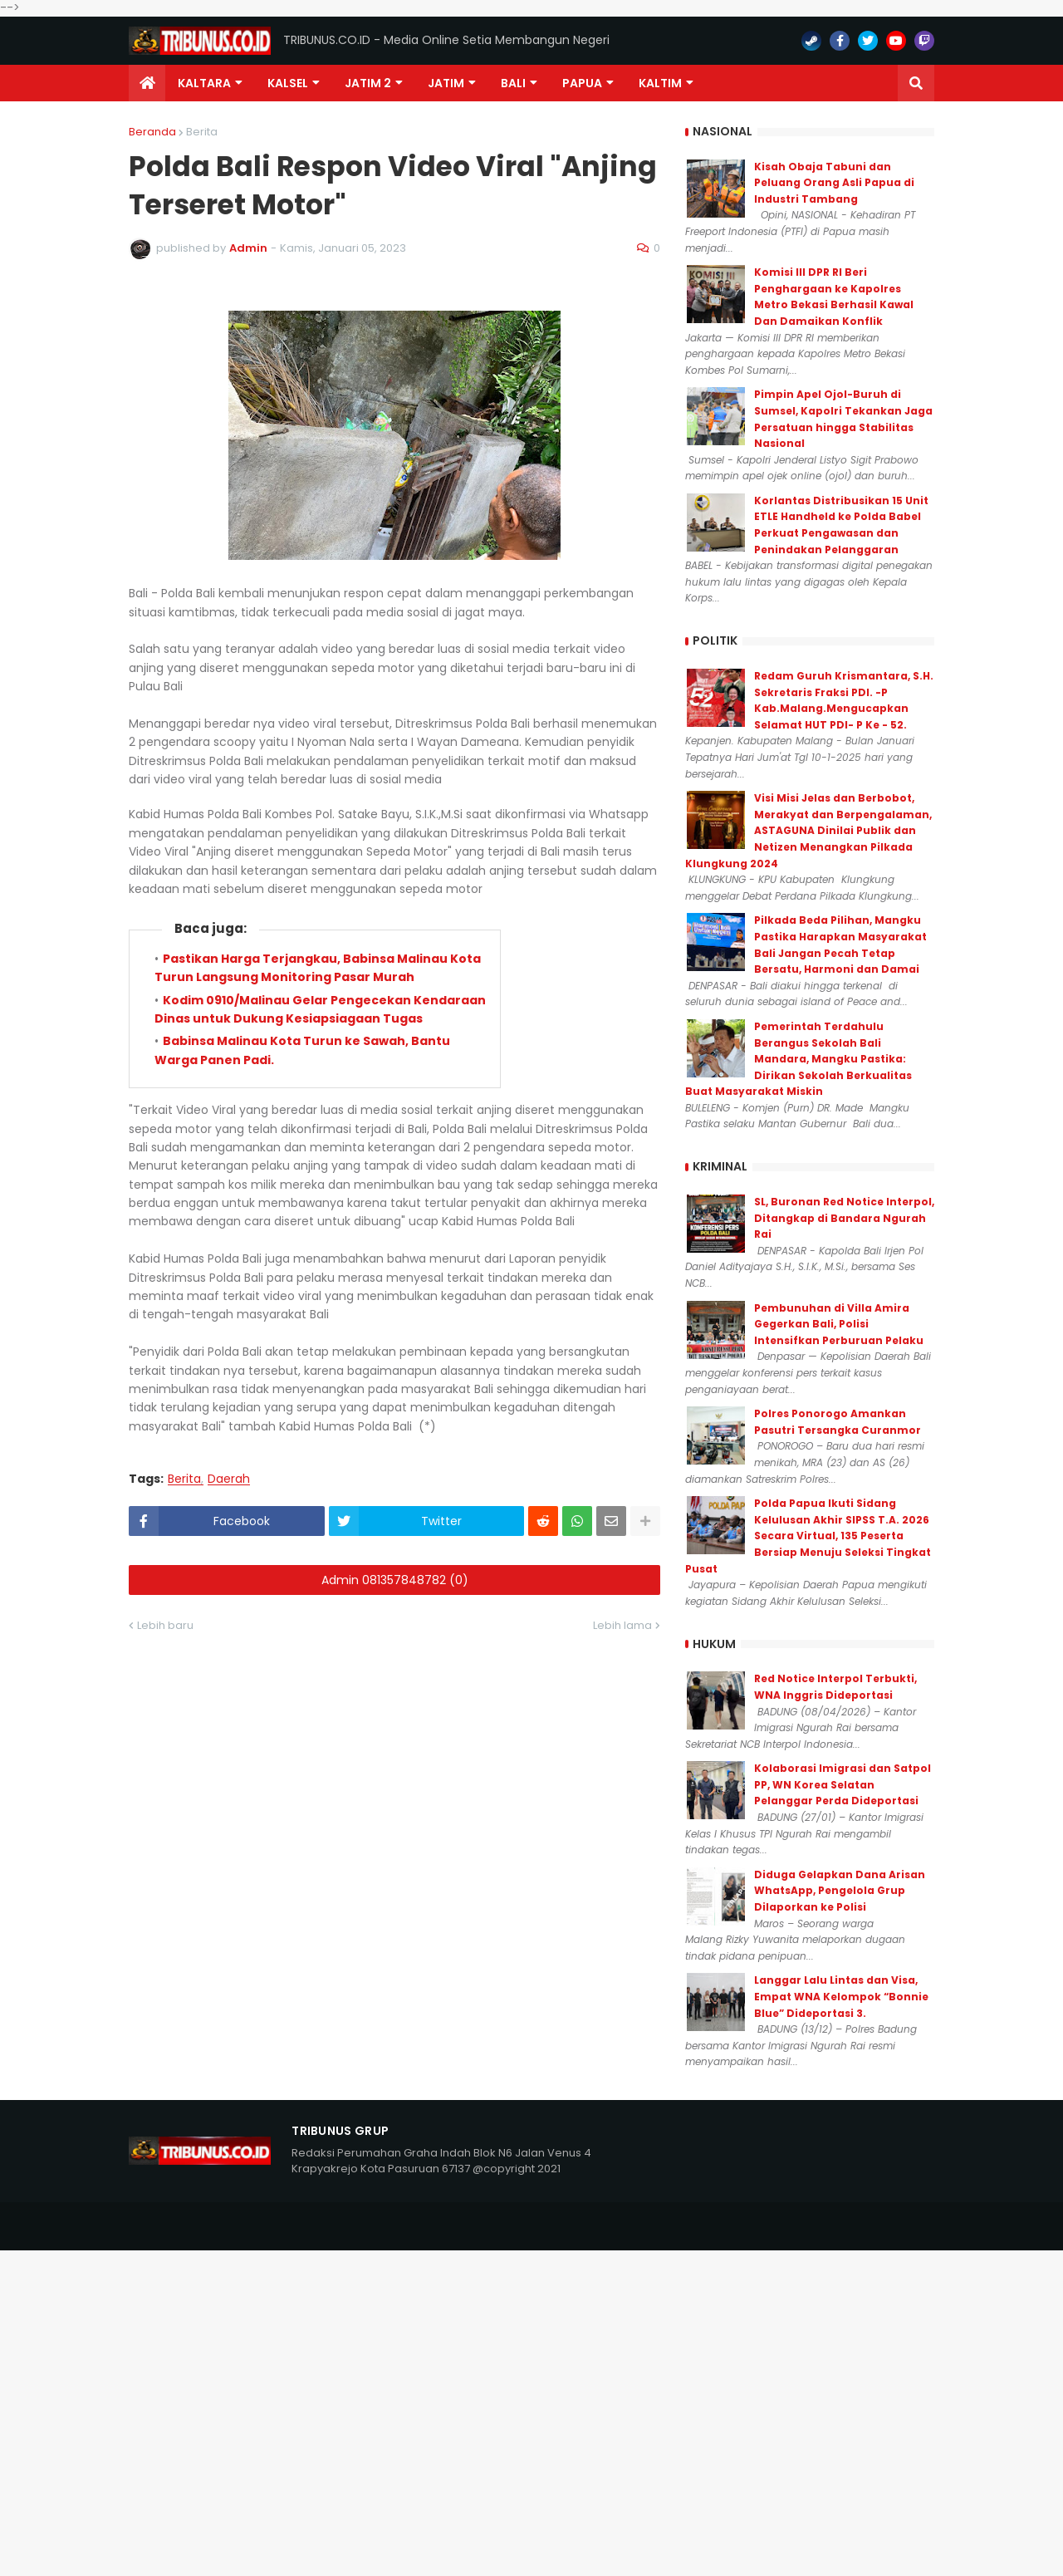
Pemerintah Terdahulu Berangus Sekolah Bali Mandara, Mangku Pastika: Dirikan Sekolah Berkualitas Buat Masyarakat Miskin (798, 1058)
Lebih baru (165, 1625)
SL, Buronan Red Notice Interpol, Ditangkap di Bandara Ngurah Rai (844, 1218)
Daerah (229, 1479)
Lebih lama (622, 1625)
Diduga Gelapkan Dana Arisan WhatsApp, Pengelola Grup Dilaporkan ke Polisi (839, 1890)
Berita (202, 132)
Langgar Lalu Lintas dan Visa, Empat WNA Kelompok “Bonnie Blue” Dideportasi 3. (841, 1996)
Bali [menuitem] (513, 83)
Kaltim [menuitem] (660, 83)
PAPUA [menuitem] (582, 83)
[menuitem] (147, 83)
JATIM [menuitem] (446, 83)
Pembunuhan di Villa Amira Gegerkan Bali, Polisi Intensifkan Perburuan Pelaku (838, 1324)
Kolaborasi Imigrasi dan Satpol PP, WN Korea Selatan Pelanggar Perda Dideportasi (842, 1784)
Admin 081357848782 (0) (394, 1580)
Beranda (152, 132)
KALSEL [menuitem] (287, 83)
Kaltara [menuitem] (204, 83)
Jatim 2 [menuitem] (368, 83)
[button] (916, 83)
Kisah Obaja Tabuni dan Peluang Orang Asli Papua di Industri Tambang (834, 182)
